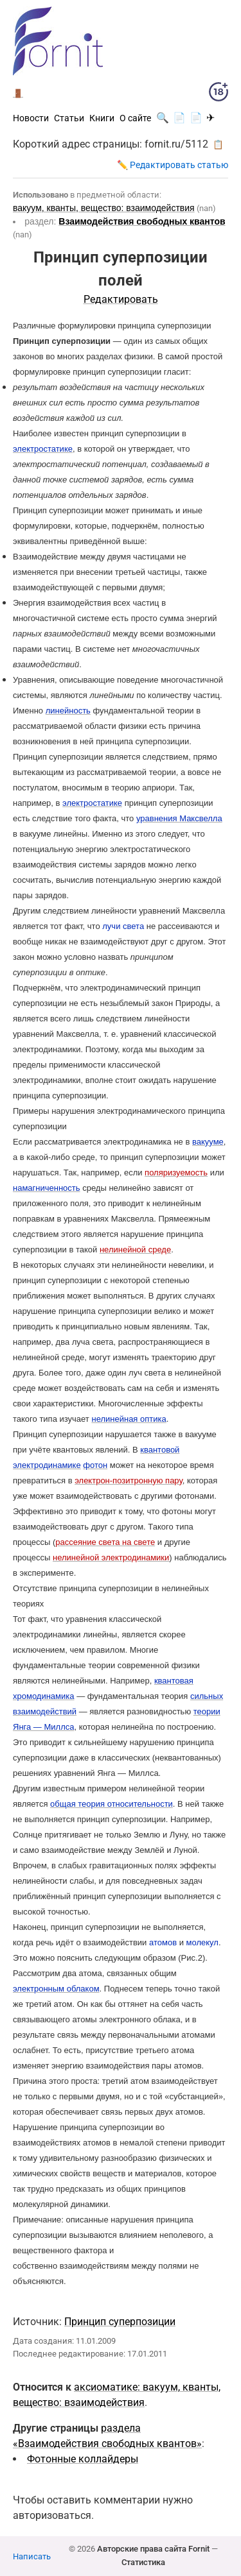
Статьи (69, 118)
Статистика (143, 2562)
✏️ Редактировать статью (172, 165)
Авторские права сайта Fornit (153, 2549)
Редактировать (121, 299)
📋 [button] (218, 144)
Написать (32, 2556)
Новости (31, 118)
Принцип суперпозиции (119, 2322)
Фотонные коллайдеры (82, 2459)
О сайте (135, 118)
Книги (101, 118)
